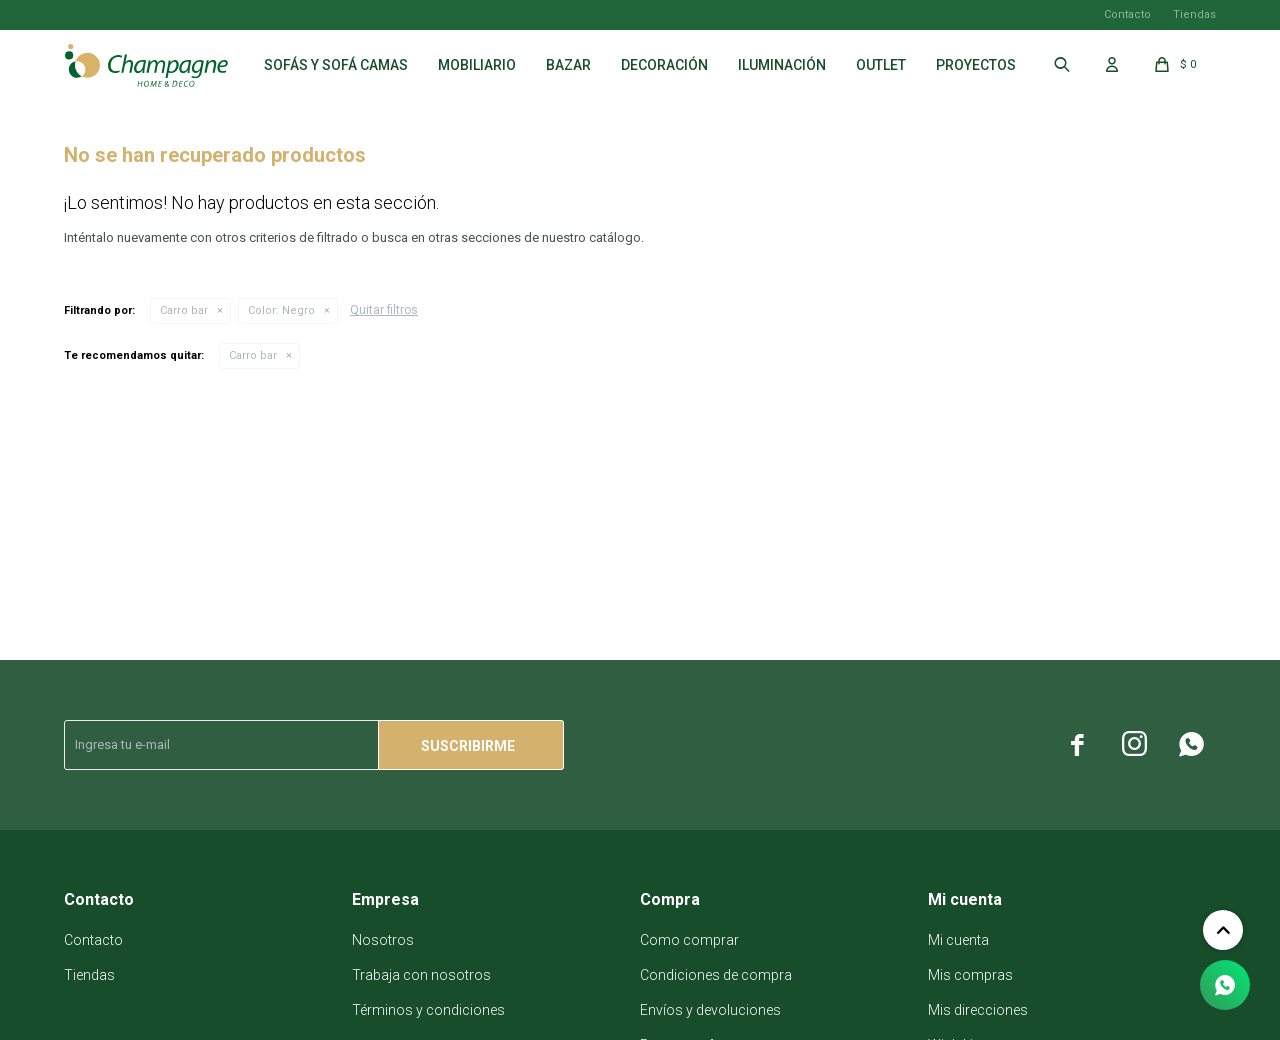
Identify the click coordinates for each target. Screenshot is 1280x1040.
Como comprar (689, 940)
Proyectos (976, 65)
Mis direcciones (978, 1010)
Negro (281, 310)
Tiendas (1194, 14)
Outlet (881, 65)
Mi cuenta (958, 940)
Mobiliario (477, 65)
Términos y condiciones (428, 1010)
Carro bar (184, 310)
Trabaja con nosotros (421, 975)
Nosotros (383, 940)
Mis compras (970, 975)
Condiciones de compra (716, 975)
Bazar (568, 65)
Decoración (664, 65)
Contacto (1127, 14)
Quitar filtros (384, 310)
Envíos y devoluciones (710, 1010)
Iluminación (782, 65)
